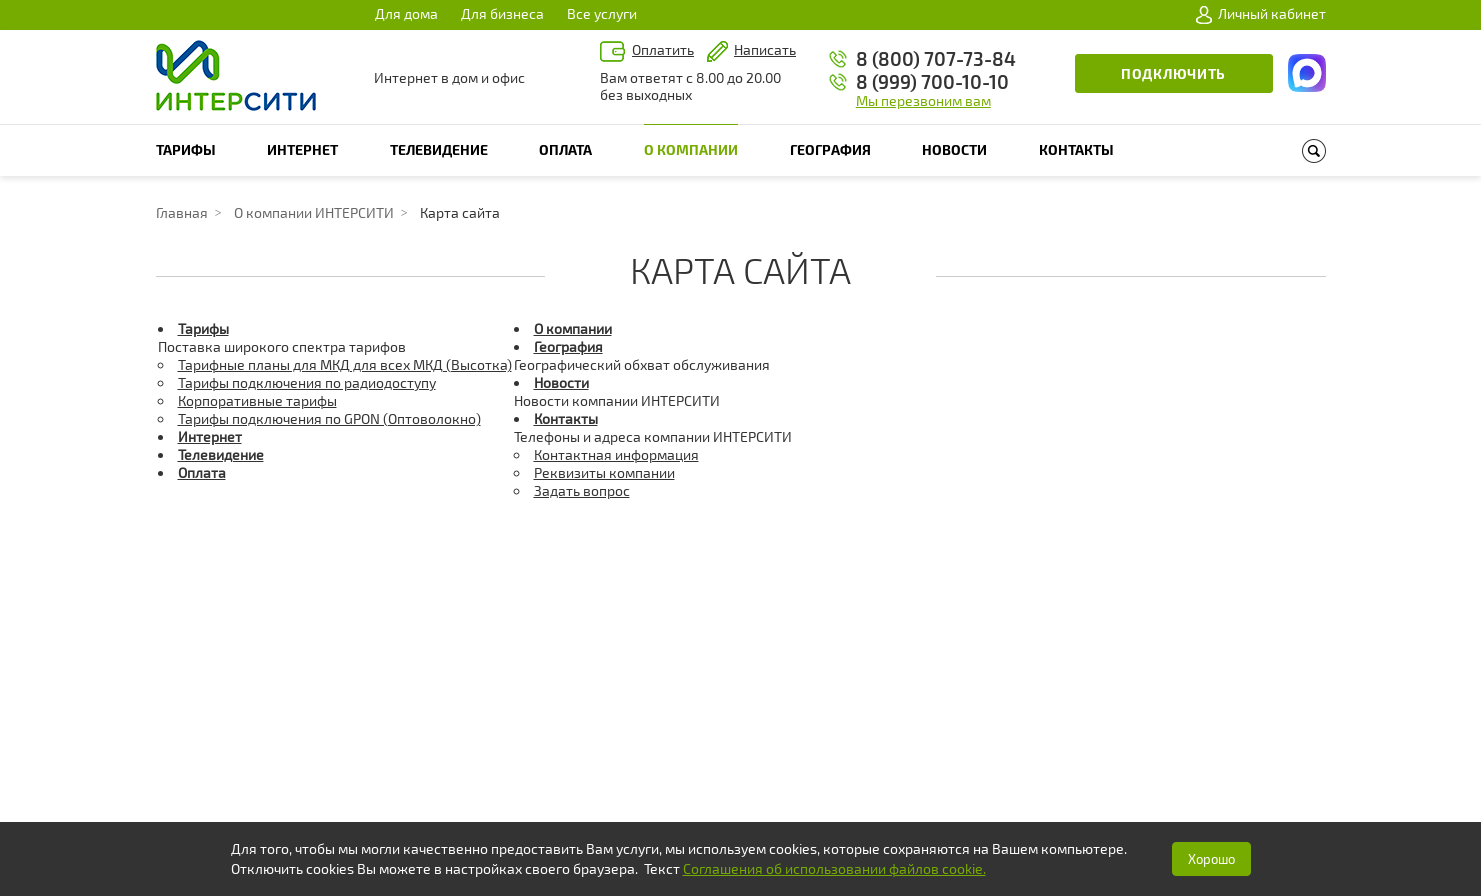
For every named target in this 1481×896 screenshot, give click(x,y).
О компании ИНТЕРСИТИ (314, 212)
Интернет (302, 149)
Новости (954, 149)
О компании (691, 149)
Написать (765, 49)
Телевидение (439, 149)
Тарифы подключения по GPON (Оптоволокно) (329, 418)
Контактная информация (616, 454)
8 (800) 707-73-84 (936, 58)
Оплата (565, 149)
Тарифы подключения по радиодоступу (307, 382)
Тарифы (186, 149)
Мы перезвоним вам (923, 100)
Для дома (406, 13)
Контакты (1076, 149)
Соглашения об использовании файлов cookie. (834, 868)
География (830, 149)
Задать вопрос (582, 490)
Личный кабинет (1261, 14)
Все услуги (602, 13)
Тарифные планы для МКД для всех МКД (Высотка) (345, 364)
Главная (182, 212)
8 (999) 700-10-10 (932, 81)
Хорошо (1211, 859)
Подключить (1173, 73)
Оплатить (663, 49)
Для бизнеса (502, 13)
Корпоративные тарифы (257, 400)
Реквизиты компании (604, 472)
